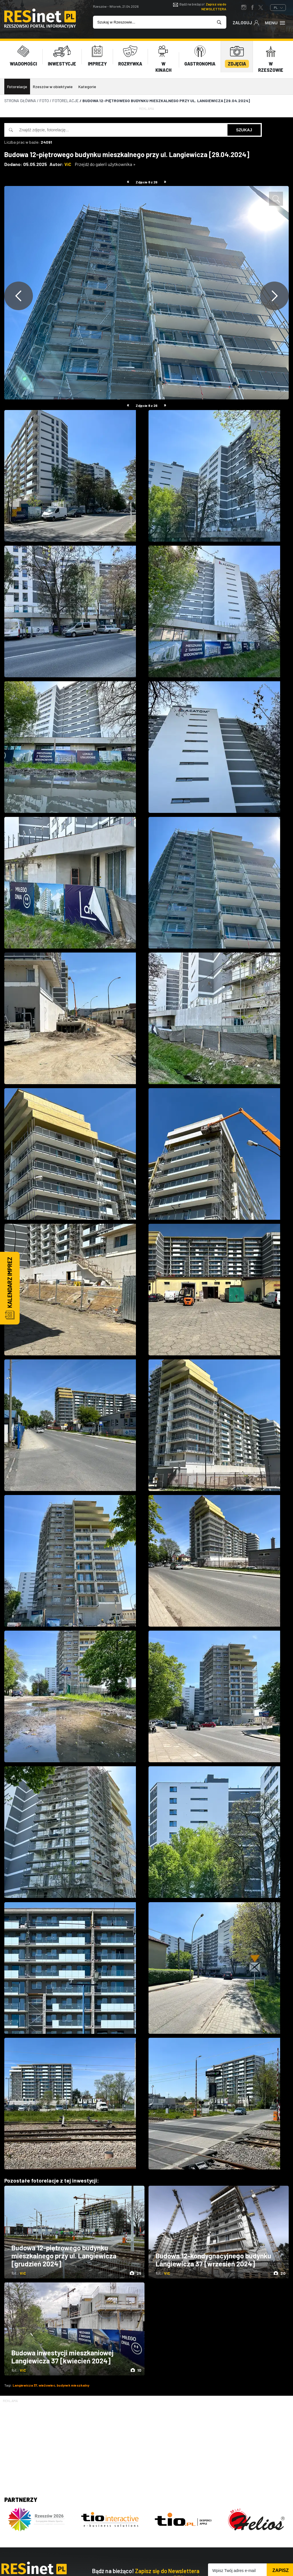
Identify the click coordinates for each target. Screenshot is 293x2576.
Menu (275, 22)
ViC (67, 164)
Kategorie (87, 86)
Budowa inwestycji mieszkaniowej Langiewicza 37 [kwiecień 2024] (62, 2357)
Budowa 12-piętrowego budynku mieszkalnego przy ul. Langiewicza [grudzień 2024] (63, 2256)
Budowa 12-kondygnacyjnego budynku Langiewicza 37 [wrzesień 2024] (213, 2260)
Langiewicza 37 (25, 2385)
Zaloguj (246, 22)
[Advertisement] (146, 2444)
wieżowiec (47, 2385)
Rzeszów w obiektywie (53, 86)
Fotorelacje (17, 86)
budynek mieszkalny (73, 2385)
